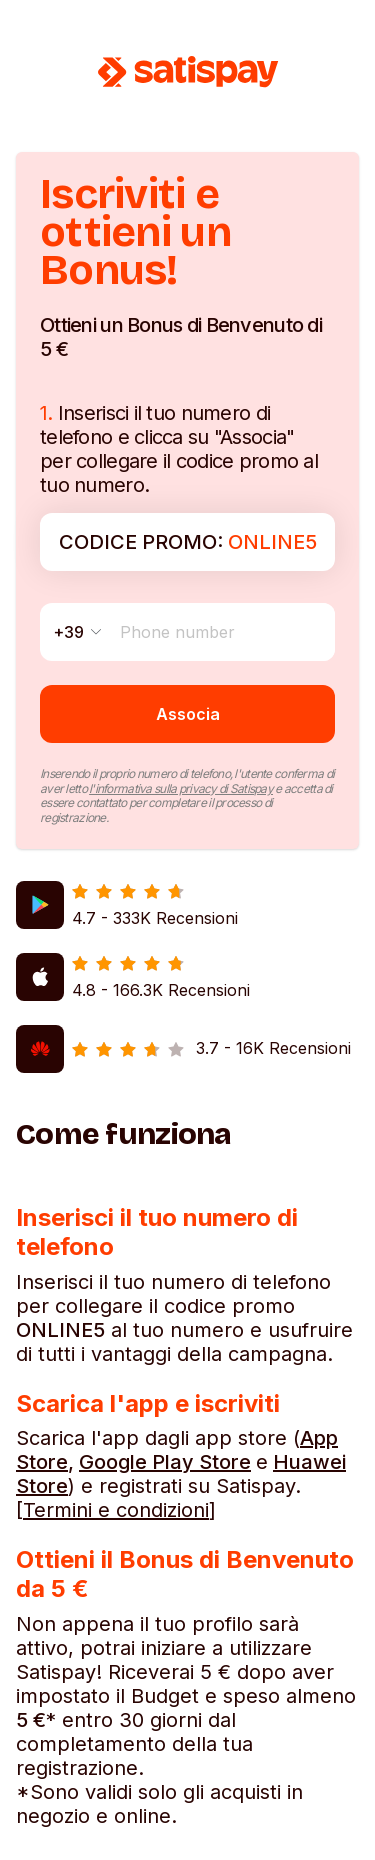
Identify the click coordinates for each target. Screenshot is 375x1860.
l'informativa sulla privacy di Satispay (181, 788)
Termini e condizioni (116, 1510)
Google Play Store (165, 1462)
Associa (188, 714)
